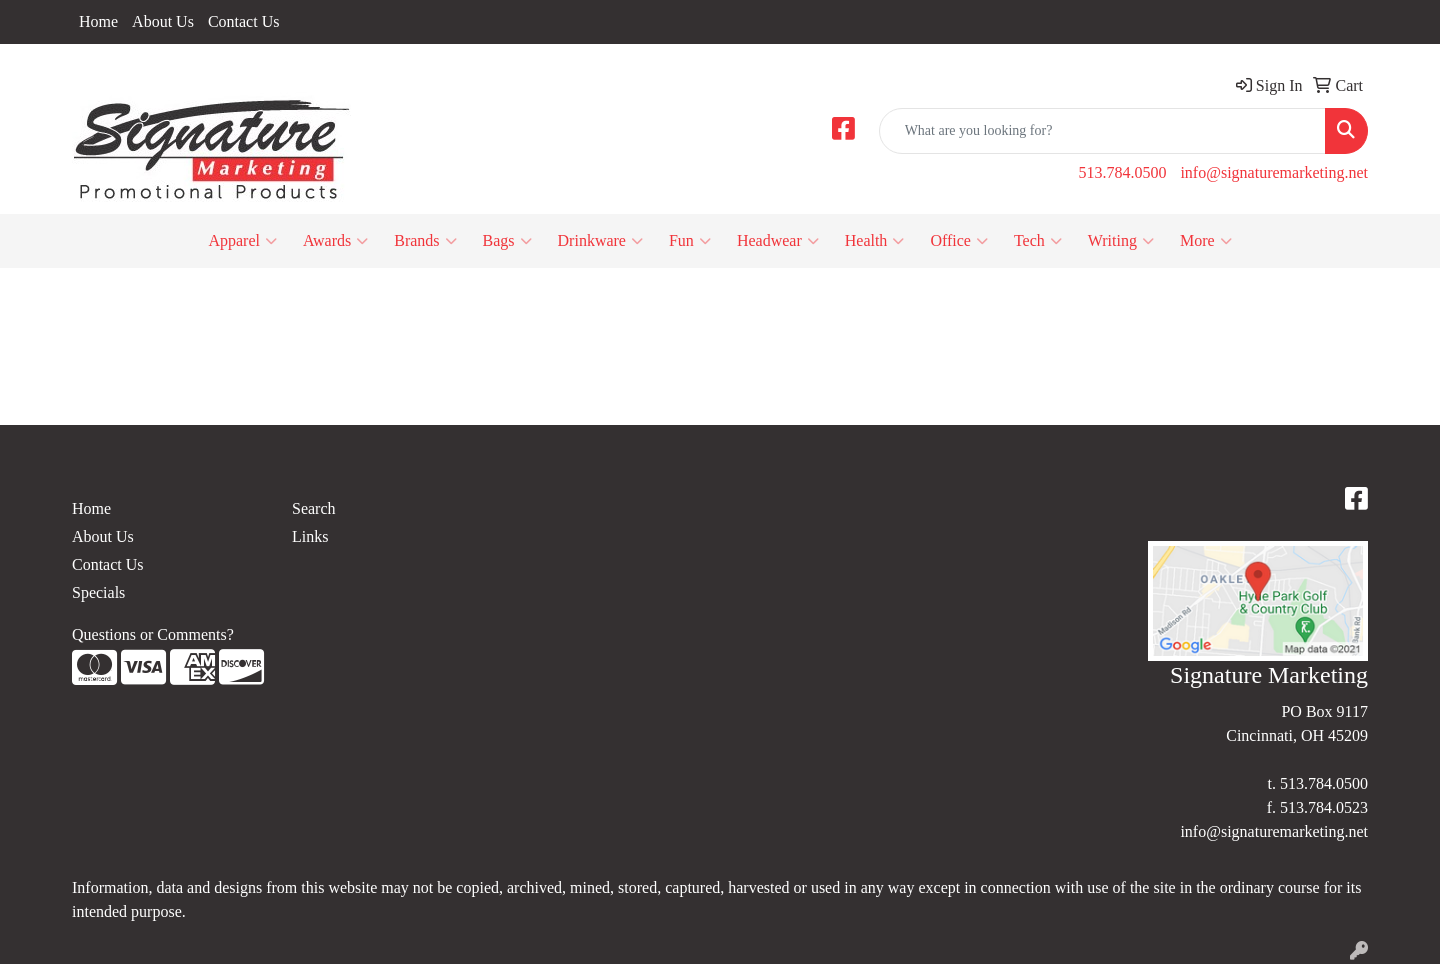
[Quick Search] (1102, 131)
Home (98, 21)
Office (959, 241)
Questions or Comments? (153, 634)
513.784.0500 (1122, 172)
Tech (1038, 241)
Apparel (242, 241)
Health (875, 241)
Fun (690, 241)
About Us (163, 21)
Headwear (778, 241)
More (1206, 241)
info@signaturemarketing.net (1274, 172)
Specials (98, 592)
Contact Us (244, 21)
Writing (1121, 241)
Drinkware (600, 241)
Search (314, 508)
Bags (507, 241)
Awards (335, 241)
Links (310, 536)
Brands (425, 241)
